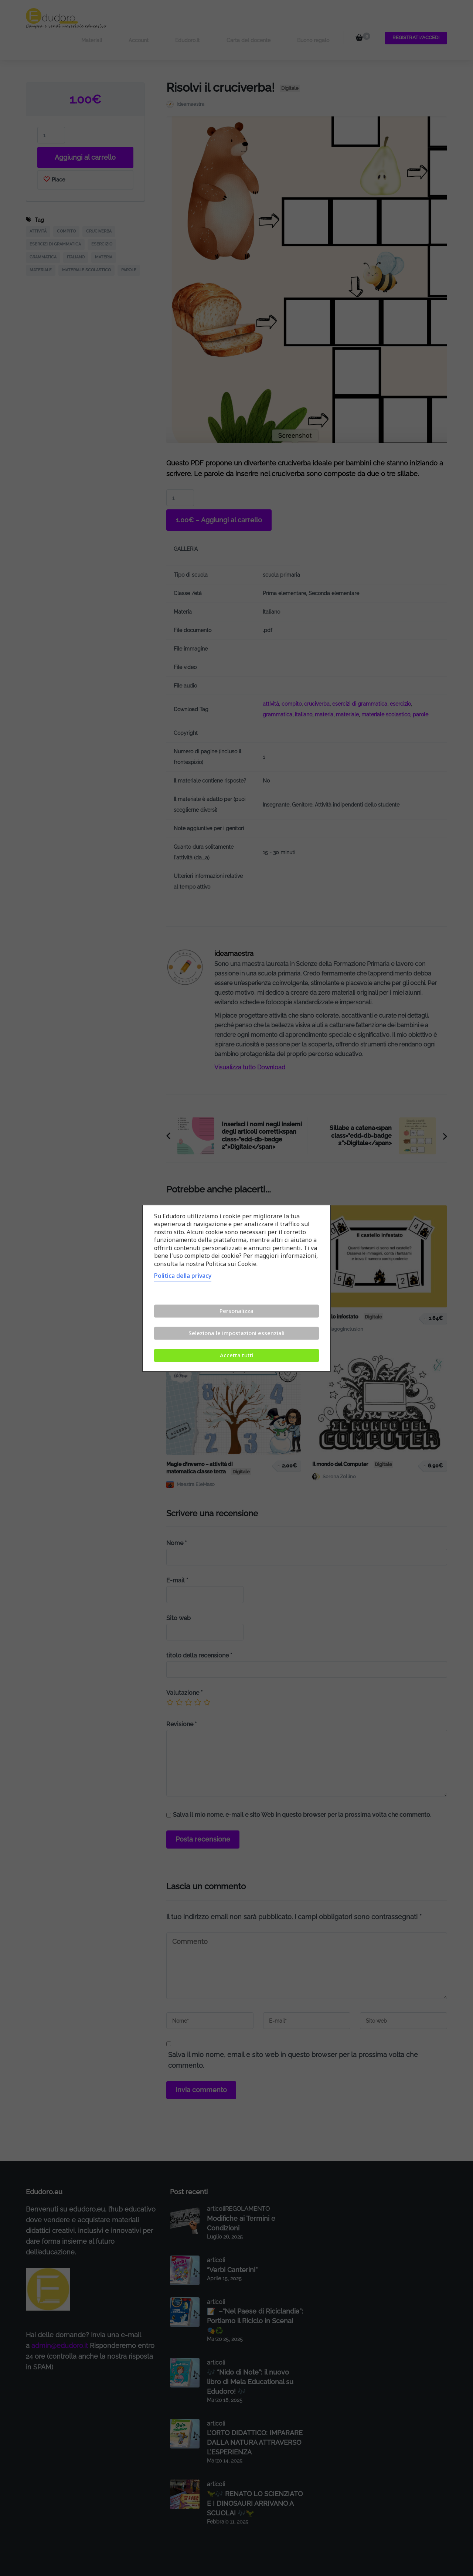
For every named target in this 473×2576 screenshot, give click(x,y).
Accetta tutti (236, 1355)
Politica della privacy (182, 1276)
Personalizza (236, 1310)
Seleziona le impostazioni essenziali (236, 1333)
